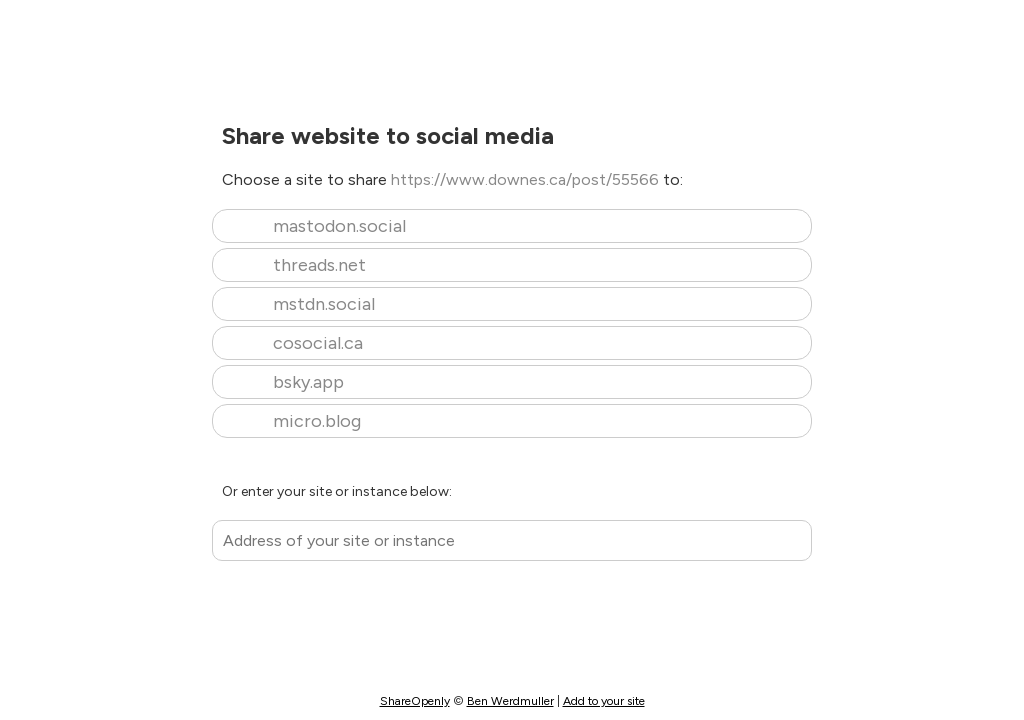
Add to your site (604, 701)
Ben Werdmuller (510, 701)
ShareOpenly (415, 701)
